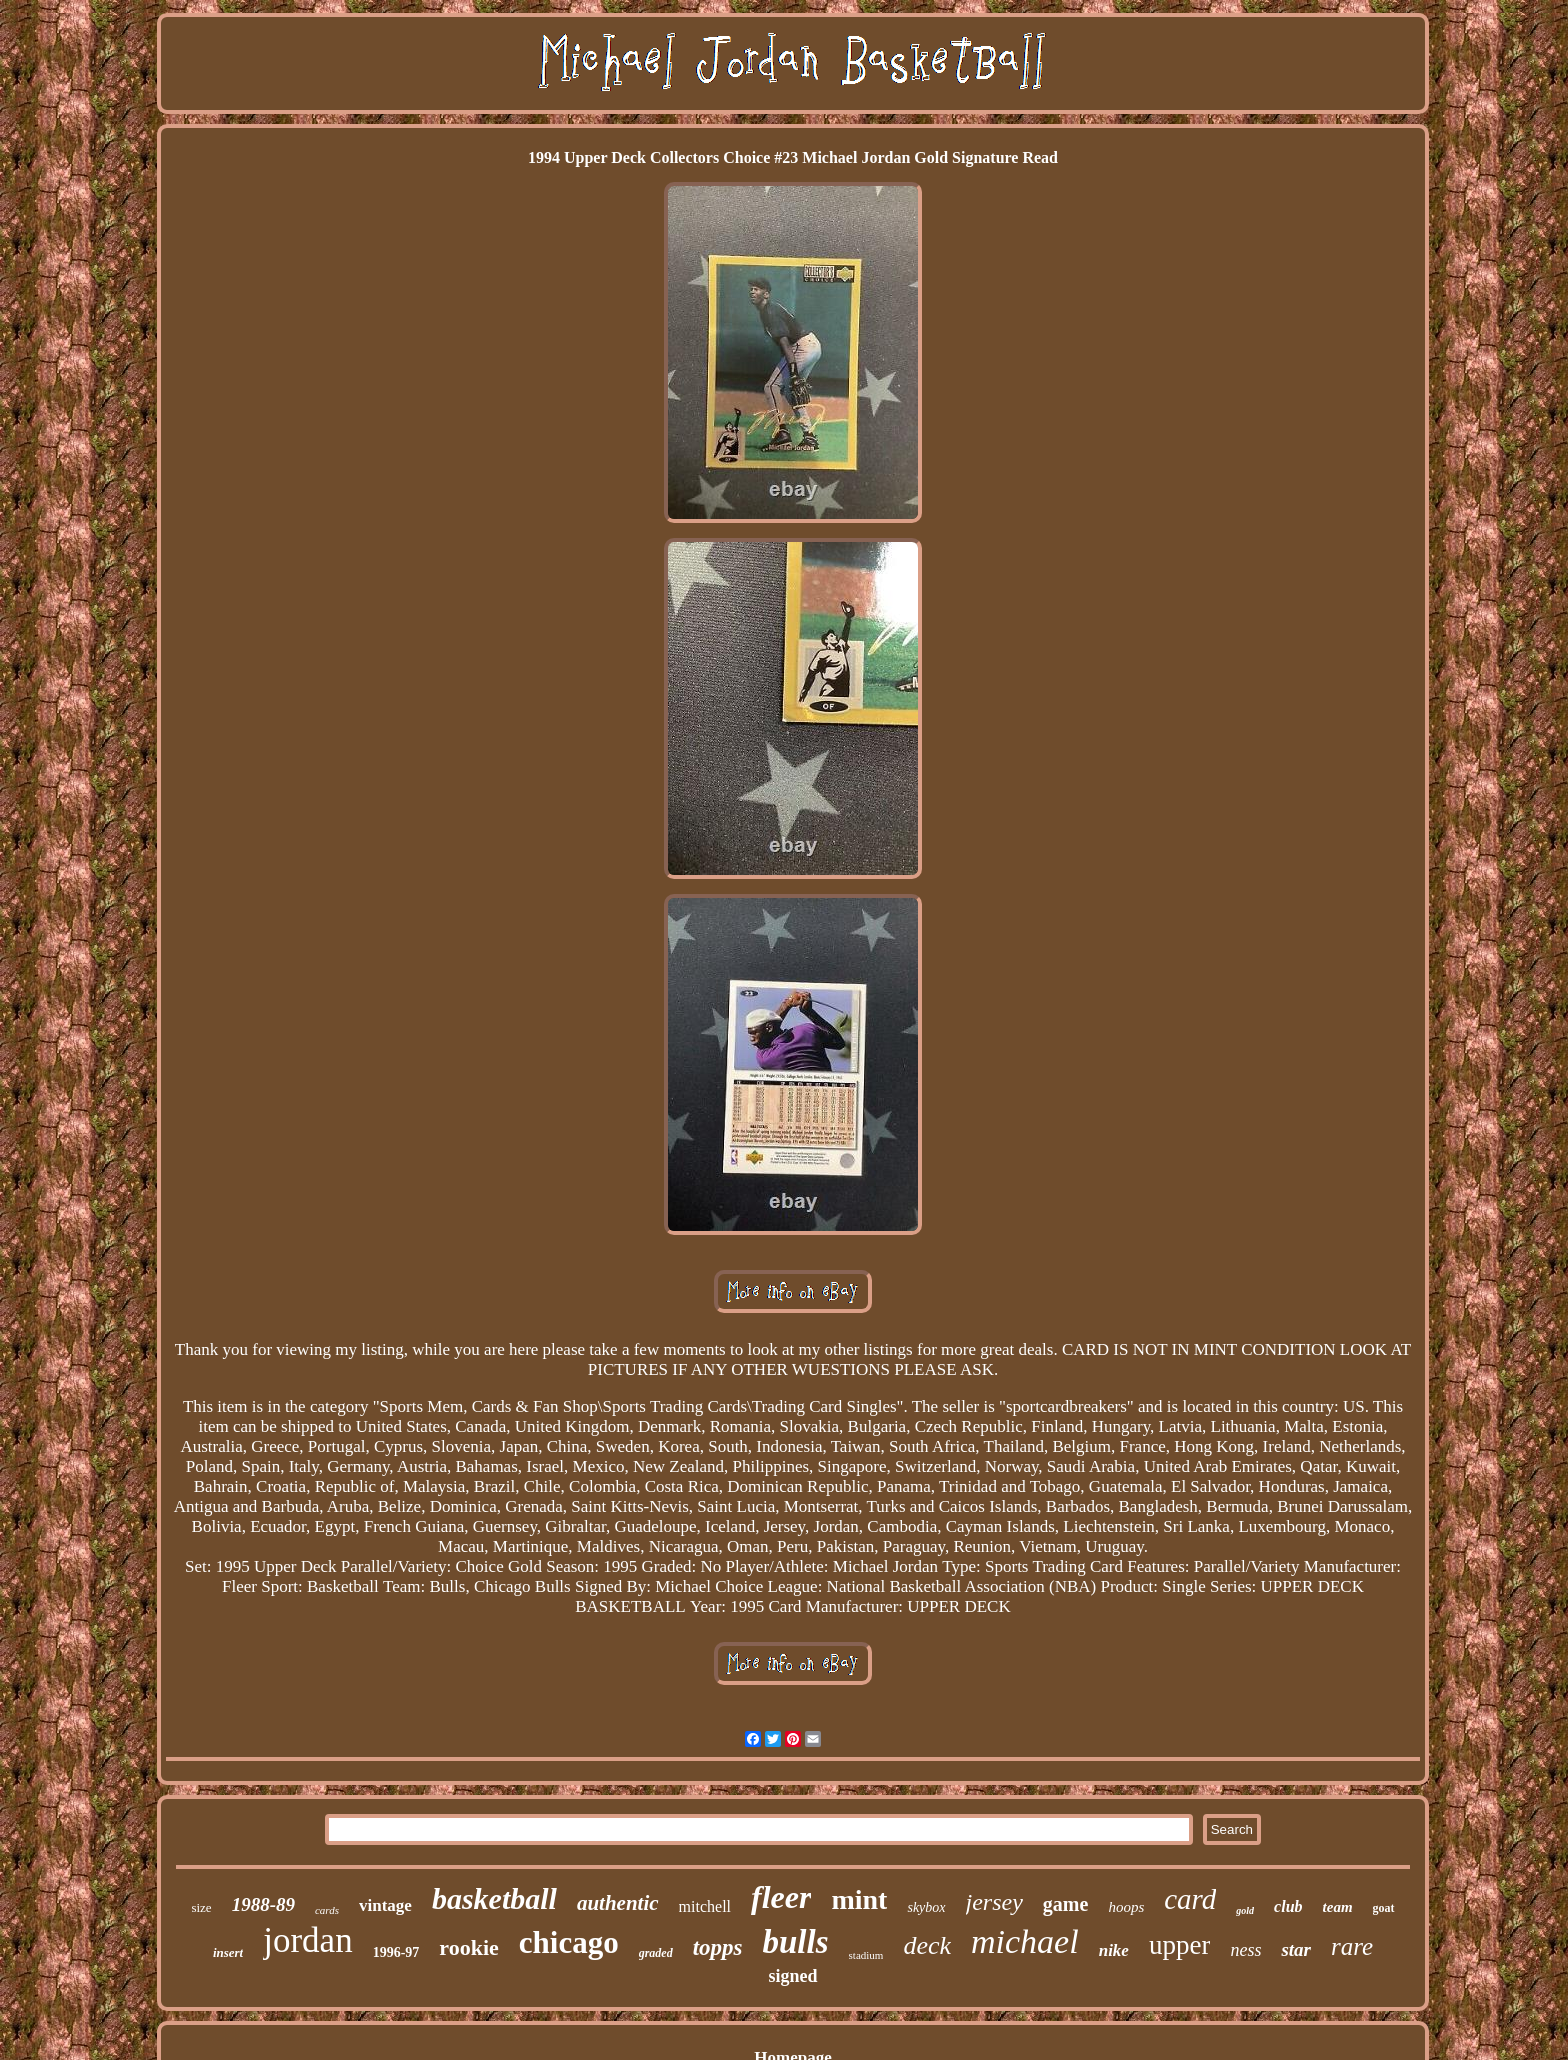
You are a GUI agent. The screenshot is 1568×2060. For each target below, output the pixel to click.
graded (656, 1953)
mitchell (705, 1906)
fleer (781, 1897)
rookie (468, 1947)
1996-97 (396, 1952)
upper (1179, 1945)
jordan (307, 1940)
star (1296, 1949)
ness (1245, 1950)
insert (228, 1952)
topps (718, 1947)
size (201, 1907)
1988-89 (263, 1904)
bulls (796, 1942)
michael (1025, 1941)
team (1338, 1907)
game (1066, 1904)
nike (1114, 1950)
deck (927, 1945)
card (1190, 1899)
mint (859, 1899)
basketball (494, 1898)
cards (327, 1910)
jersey (994, 1902)
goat (1384, 1908)
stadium (866, 1955)
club (1288, 1906)
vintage (385, 1905)
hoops (1126, 1907)
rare (1352, 1946)
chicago (569, 1942)
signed (792, 1976)
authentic (618, 1903)
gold (1245, 1910)
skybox (926, 1907)
